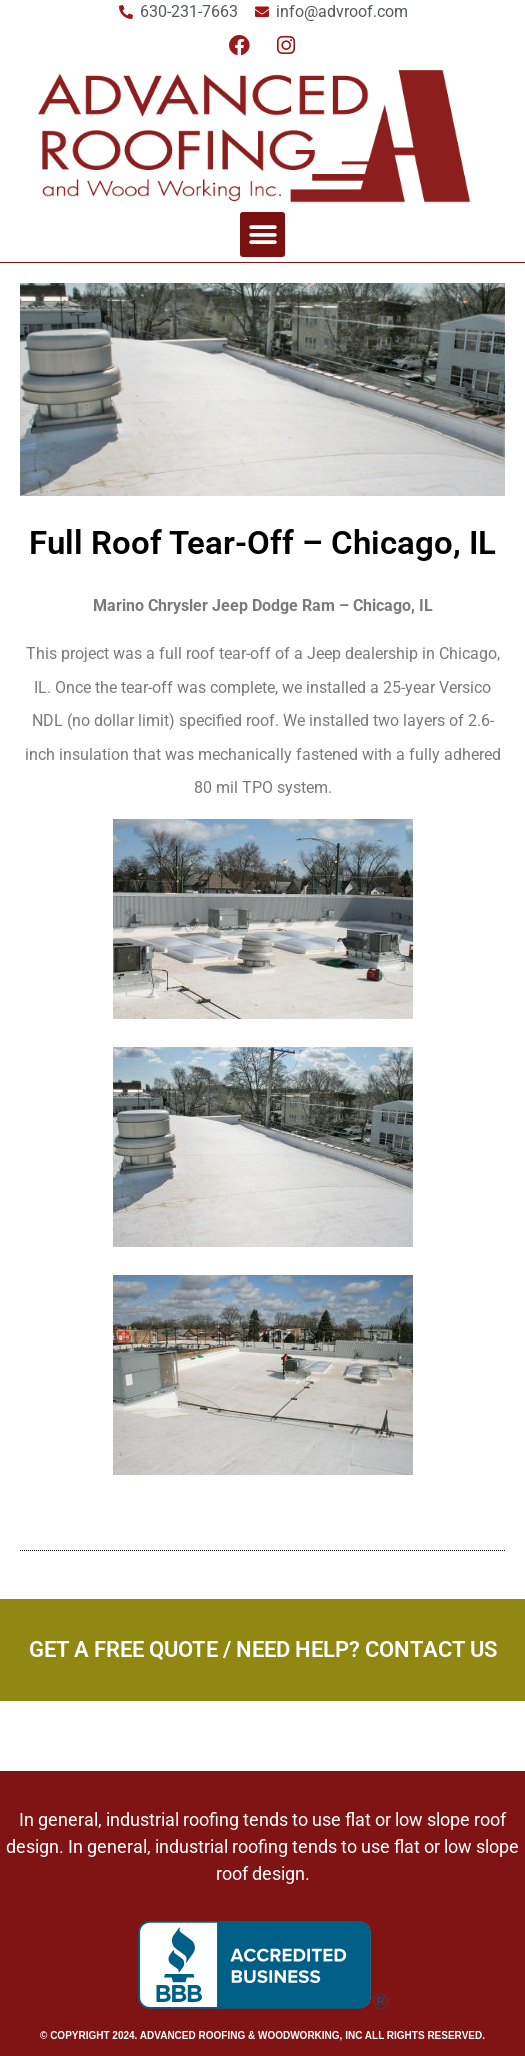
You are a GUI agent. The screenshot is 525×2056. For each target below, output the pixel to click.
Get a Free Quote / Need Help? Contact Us (263, 1649)
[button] (262, 234)
